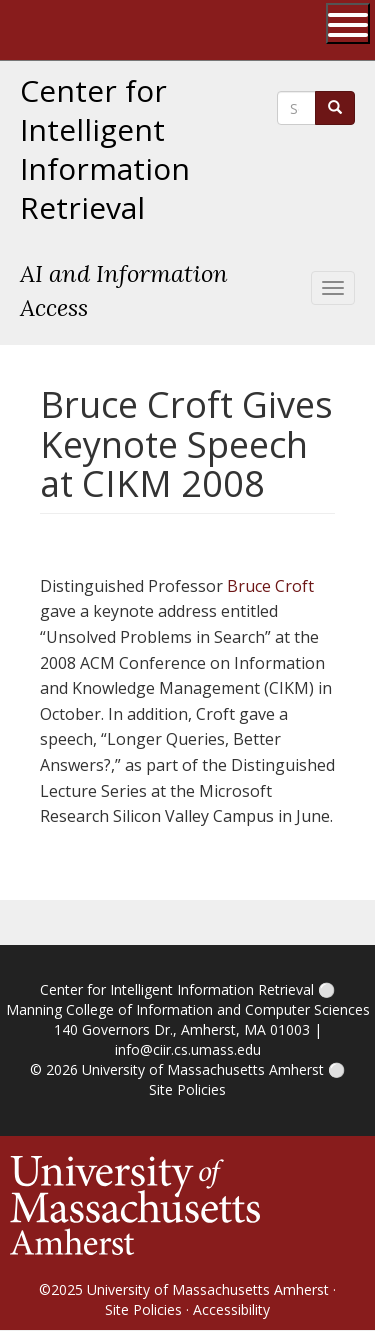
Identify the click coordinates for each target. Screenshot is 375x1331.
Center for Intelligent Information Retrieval (105, 149)
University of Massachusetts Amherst (203, 1069)
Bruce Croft (270, 586)
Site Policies (187, 1089)
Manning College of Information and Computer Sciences (188, 1009)
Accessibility (231, 1309)
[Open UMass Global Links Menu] (348, 24)
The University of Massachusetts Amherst (96, 30)
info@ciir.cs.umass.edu (188, 1049)
